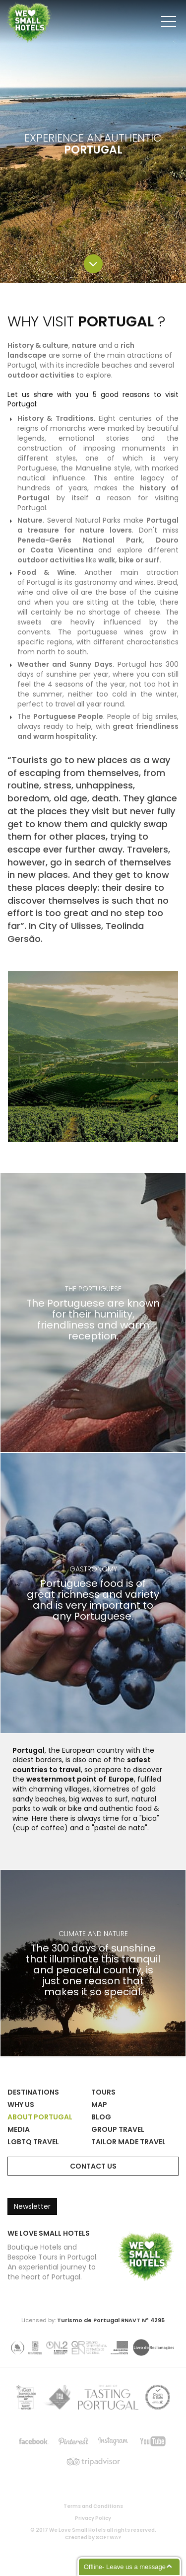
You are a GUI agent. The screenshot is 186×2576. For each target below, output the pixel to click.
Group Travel (117, 2129)
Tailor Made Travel (128, 2142)
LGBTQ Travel (33, 2142)
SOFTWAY (109, 2537)
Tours (103, 2092)
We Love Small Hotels (8, 4)
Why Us (20, 2104)
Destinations (33, 2092)
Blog (101, 2117)
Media (18, 2129)
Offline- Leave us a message (125, 2567)
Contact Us (93, 2166)
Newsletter (32, 2206)
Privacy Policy (93, 2518)
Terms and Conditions (93, 2506)
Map (99, 2104)
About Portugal (39, 2117)
